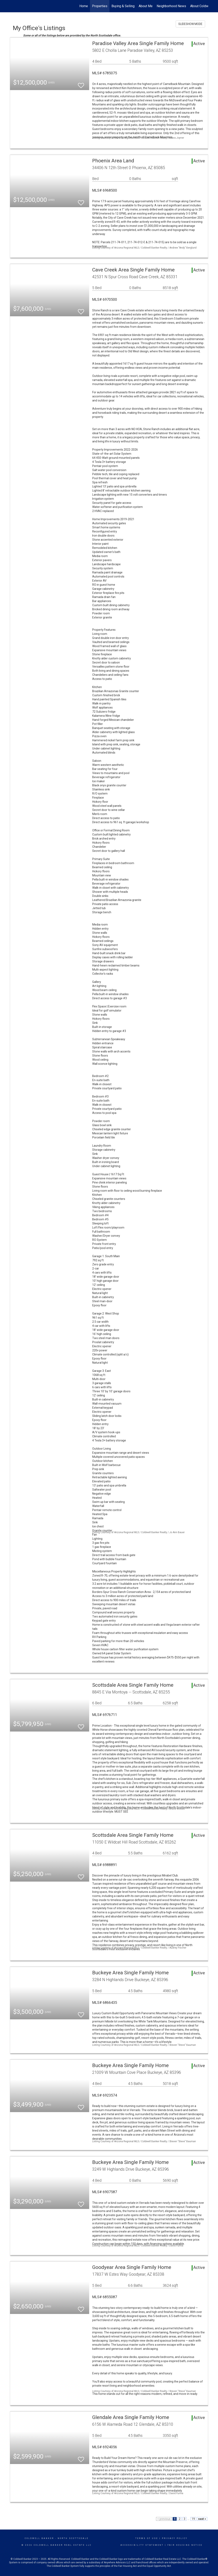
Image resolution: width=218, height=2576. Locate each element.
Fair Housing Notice (184, 2545)
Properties (99, 6)
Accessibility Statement (142, 2545)
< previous (164, 2519)
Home (83, 6)
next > (202, 2519)
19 (193, 2519)
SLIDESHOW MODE (190, 24)
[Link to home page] (12, 6)
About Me (146, 6)
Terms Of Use (146, 2538)
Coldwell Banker (39, 2538)
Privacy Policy (175, 2538)
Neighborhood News (171, 6)
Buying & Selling (123, 6)
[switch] (81, 83)
